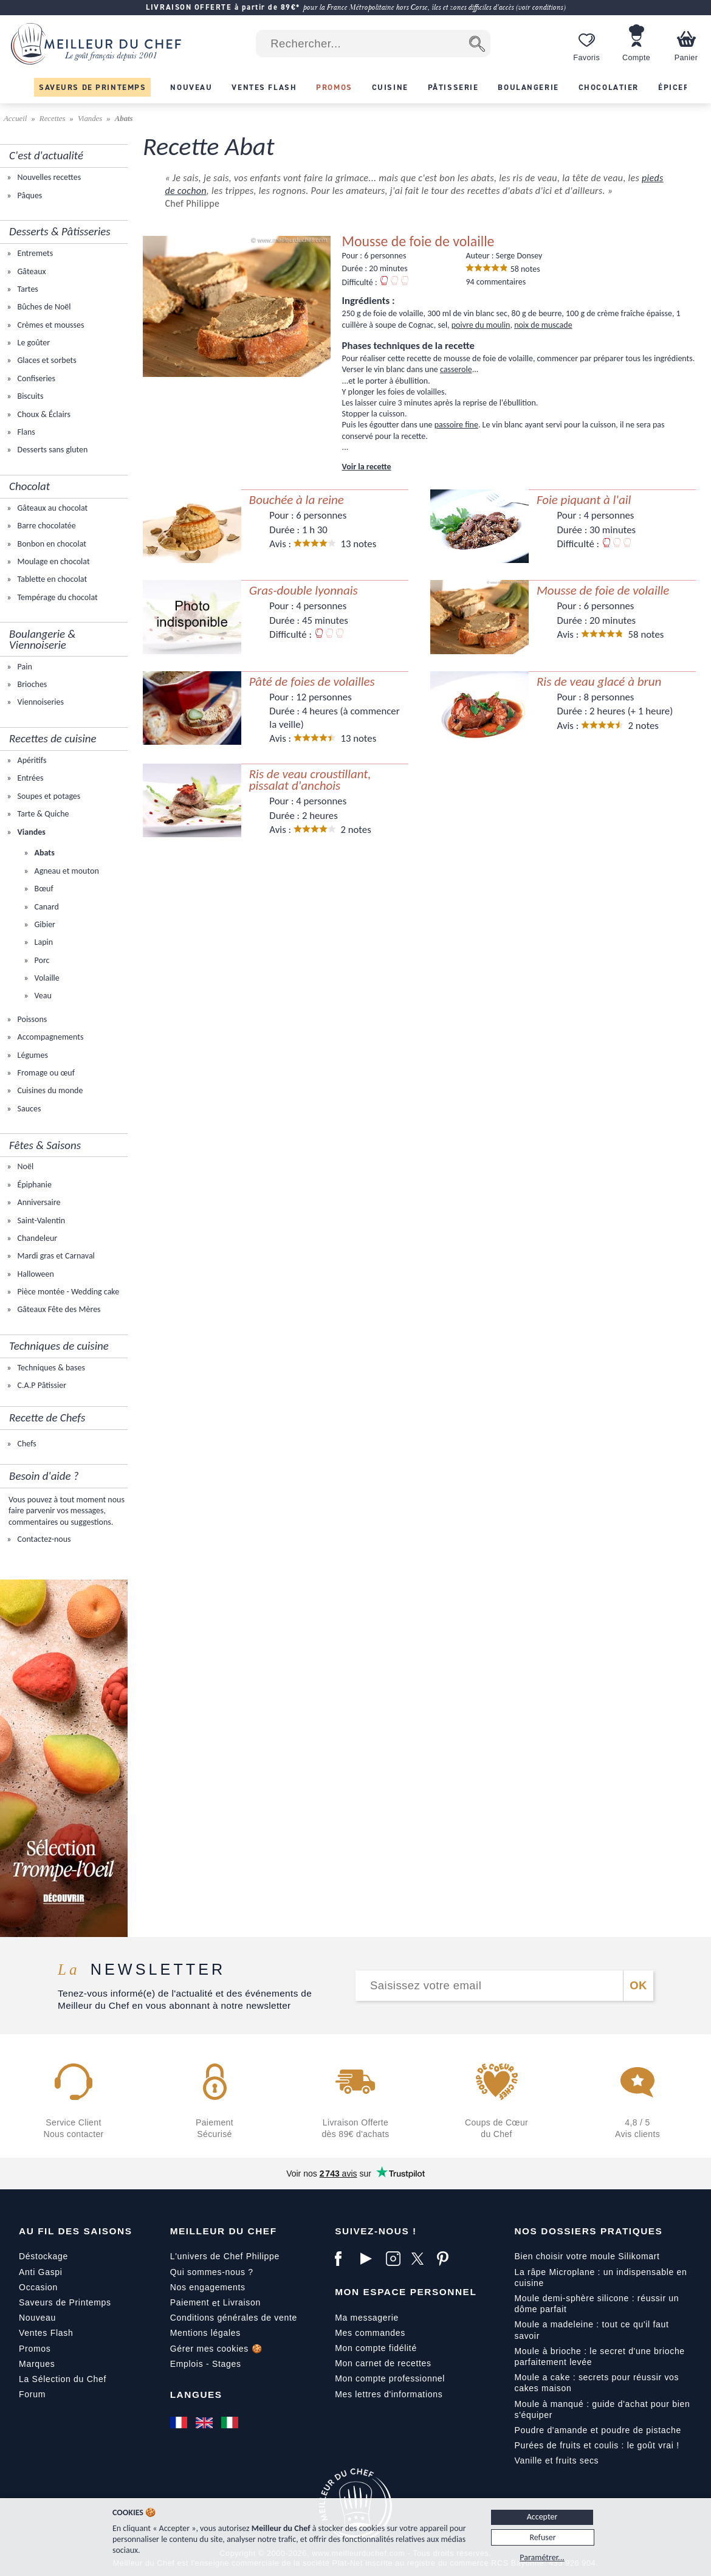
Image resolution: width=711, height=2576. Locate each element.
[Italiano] (231, 2423)
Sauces (28, 1108)
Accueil (16, 118)
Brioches (31, 684)
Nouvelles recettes (48, 177)
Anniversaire (37, 1202)
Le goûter (32, 342)
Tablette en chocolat (51, 579)
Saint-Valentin (40, 1220)
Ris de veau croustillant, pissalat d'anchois (310, 780)
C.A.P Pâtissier (40, 1385)
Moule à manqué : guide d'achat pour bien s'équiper (602, 2409)
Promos (34, 2348)
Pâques (28, 195)
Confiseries (35, 378)
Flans (25, 432)
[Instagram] (395, 2258)
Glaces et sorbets (45, 360)
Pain (23, 666)
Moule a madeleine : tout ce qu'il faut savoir (591, 2329)
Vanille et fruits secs (556, 2460)
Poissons (31, 1019)
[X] (421, 2258)
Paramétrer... (542, 2557)
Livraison (242, 2302)
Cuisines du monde (49, 1090)
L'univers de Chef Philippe (225, 2256)
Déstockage (43, 2256)
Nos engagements (208, 2287)
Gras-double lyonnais (303, 590)
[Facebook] (344, 2258)
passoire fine (456, 425)
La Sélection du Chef (62, 2379)
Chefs (25, 1443)
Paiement (190, 2302)
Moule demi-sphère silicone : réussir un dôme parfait (596, 2303)
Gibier (43, 924)
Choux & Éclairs (42, 414)
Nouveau (37, 2317)
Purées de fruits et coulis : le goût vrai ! (596, 2445)
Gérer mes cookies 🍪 (216, 2348)
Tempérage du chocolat (56, 597)
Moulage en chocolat (52, 561)
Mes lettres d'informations (388, 2394)
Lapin (42, 942)
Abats (43, 853)
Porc (40, 960)
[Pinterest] (446, 2258)
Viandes (90, 118)
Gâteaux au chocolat (51, 508)
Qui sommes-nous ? (211, 2272)
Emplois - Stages (205, 2364)
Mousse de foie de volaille (418, 241)
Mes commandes (370, 2333)
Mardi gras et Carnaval (54, 1256)
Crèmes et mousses (49, 325)
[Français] (180, 2423)
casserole (456, 369)
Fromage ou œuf (45, 1073)
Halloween (34, 1274)
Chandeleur (36, 1238)
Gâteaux (30, 271)
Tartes (26, 289)
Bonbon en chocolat (50, 544)
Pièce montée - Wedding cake (67, 1291)
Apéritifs (30, 760)
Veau (41, 995)
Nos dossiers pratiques (588, 2231)
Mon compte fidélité (376, 2348)
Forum (32, 2394)
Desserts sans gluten (51, 449)
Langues (196, 2394)
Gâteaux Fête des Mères (57, 1309)
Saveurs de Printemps (65, 2302)
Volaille (45, 978)
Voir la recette (366, 466)
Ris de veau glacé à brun (599, 682)
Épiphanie (33, 1184)
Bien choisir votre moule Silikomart (586, 2256)
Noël (24, 1166)
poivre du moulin (481, 325)
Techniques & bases (50, 1367)
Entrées (29, 778)
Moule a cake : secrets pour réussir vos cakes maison (596, 2382)
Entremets (34, 253)
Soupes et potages (47, 796)
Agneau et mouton (65, 871)
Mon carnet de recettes (383, 2363)
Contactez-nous (42, 1539)
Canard (45, 907)
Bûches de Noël (42, 307)
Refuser (542, 2537)
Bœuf (42, 888)
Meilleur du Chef (223, 2231)
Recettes (53, 118)
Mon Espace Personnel (405, 2292)
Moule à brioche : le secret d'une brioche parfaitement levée (599, 2356)
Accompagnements (49, 1037)
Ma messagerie (367, 2317)
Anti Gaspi (41, 2272)
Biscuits (29, 396)
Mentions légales (205, 2333)
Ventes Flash (46, 2333)
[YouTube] (370, 2258)
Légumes (31, 1055)
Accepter (542, 2517)
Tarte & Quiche (42, 814)
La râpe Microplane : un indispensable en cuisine (600, 2277)
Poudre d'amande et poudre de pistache (597, 2430)
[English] (205, 2423)
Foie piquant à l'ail (584, 500)
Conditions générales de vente (233, 2317)
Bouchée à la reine (296, 500)
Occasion (38, 2287)
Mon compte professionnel (390, 2378)
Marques (37, 2364)
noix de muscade (543, 325)
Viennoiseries (39, 702)
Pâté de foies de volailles (312, 682)
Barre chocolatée (45, 525)
